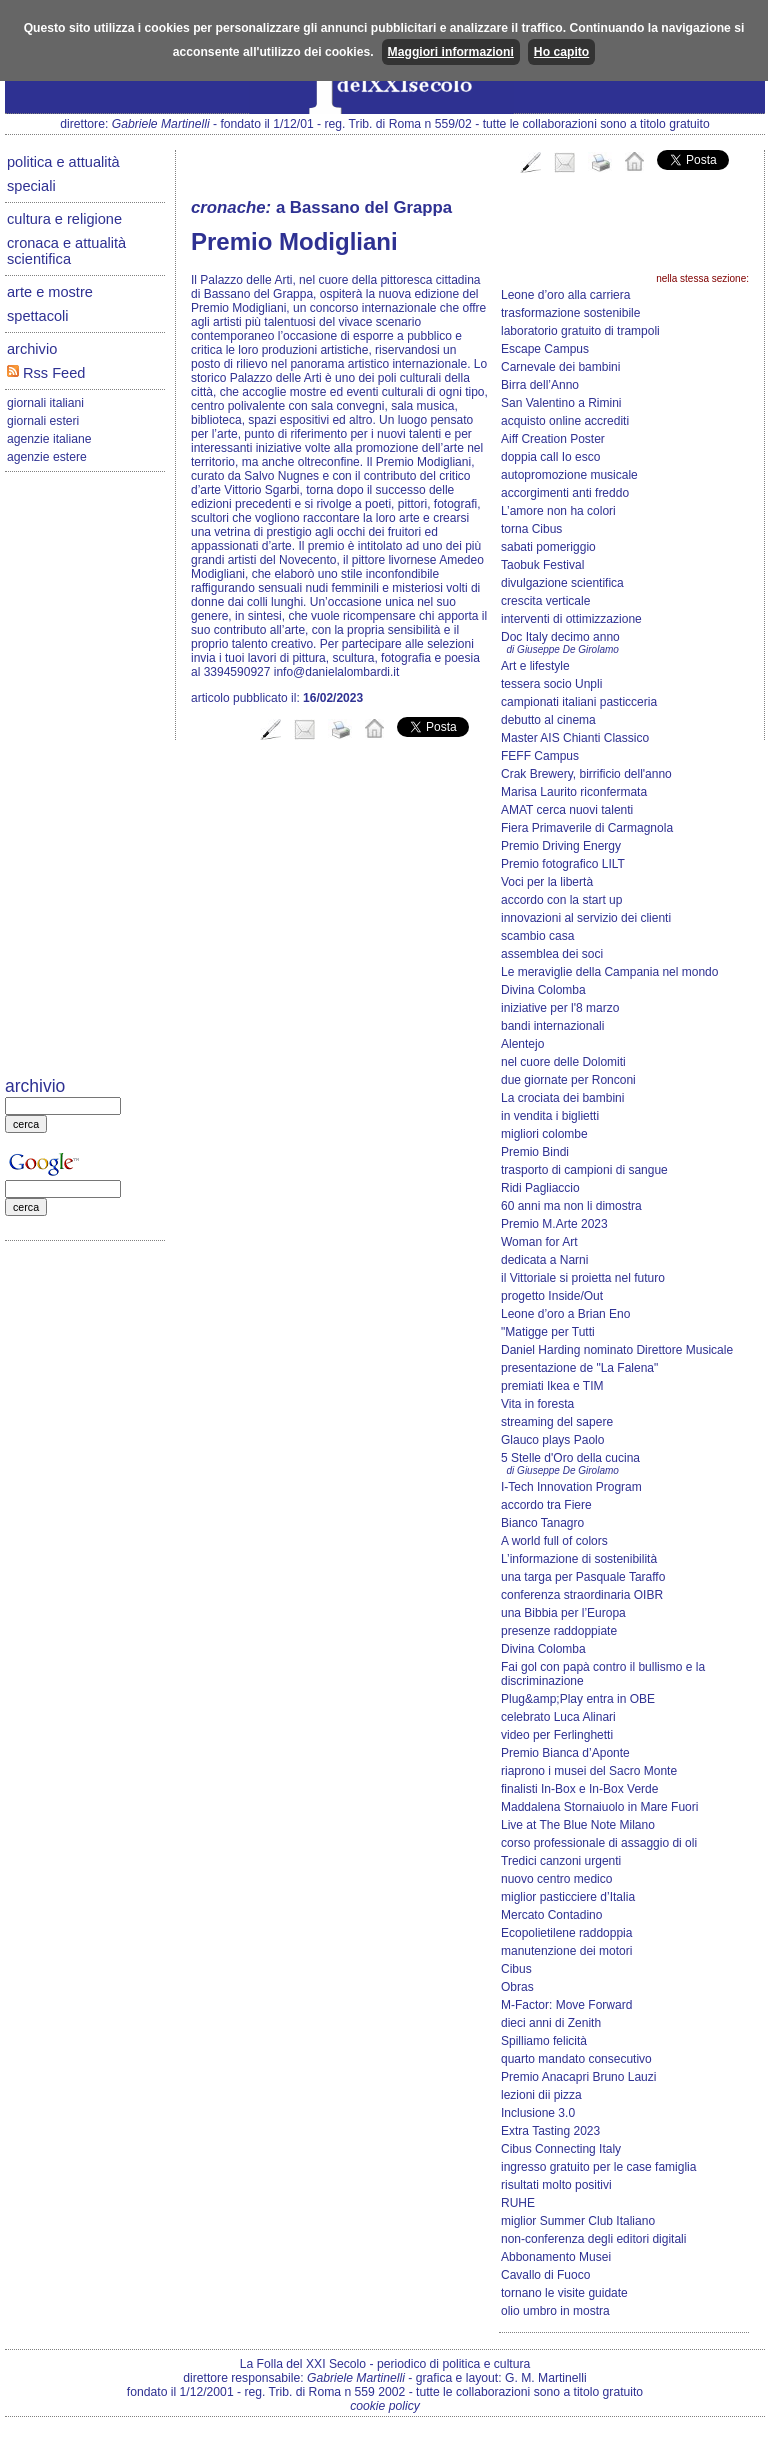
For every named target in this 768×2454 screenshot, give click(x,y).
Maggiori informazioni (451, 52)
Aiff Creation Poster (553, 439)
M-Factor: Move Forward (566, 2005)
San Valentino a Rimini (561, 403)
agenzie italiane (49, 439)
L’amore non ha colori (558, 511)
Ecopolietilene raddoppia (566, 1933)
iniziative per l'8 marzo (560, 1008)
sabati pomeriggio (548, 547)
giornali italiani (45, 403)
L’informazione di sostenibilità (579, 1559)
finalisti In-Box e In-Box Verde (579, 1789)
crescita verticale (545, 601)
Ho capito (561, 52)
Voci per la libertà (547, 882)
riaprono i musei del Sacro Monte (589, 1771)
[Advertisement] (85, 776)
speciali (31, 186)
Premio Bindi (535, 1152)
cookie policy (385, 2406)
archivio (32, 349)
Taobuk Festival (542, 565)
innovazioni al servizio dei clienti (586, 918)
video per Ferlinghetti (557, 1735)
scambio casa (537, 936)
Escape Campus (545, 349)
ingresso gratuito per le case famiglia (598, 2167)
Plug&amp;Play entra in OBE (578, 1699)
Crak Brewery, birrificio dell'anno (586, 774)
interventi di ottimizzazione (571, 619)
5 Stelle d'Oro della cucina (570, 1458)
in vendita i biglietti (550, 1116)
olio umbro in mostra (555, 2311)
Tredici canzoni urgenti (561, 1861)
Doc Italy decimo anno (560, 637)
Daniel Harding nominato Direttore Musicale (617, 1350)
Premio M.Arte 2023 (554, 1224)
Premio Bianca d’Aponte (565, 1753)
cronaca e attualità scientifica (66, 251)
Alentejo (522, 1044)
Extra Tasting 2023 (550, 2131)
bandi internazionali (552, 1026)
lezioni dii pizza (541, 2095)
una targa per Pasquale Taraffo (583, 1577)
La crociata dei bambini (562, 1098)
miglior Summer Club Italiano (578, 2221)
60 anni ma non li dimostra (571, 1206)
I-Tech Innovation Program (571, 1487)
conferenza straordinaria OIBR (582, 1595)
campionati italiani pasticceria (579, 702)
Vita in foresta (537, 1404)
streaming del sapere (557, 1422)
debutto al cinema (548, 720)
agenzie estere (47, 457)
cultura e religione (64, 219)
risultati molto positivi (556, 2185)
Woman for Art (539, 1242)
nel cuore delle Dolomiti (563, 1062)
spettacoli (38, 316)
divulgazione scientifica (562, 583)
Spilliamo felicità (544, 2041)
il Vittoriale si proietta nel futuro (583, 1278)
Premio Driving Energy (561, 846)
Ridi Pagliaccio (540, 1188)
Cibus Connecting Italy (561, 2149)
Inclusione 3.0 (538, 2113)
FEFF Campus (540, 756)
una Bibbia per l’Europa (563, 1613)
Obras (517, 1987)
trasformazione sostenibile (570, 313)
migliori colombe (544, 1134)
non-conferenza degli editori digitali (593, 2239)
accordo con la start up (561, 900)
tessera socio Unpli (551, 684)
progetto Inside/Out (552, 1296)
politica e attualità (63, 162)
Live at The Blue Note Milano (578, 1825)
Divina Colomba (543, 990)
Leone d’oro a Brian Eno (565, 1314)
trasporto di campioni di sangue (584, 1170)
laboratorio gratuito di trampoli (580, 331)
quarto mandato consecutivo (576, 2059)
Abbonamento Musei (556, 2257)
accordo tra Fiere (546, 1505)
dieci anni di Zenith (551, 2023)
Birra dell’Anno (540, 385)
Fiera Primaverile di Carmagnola (587, 828)
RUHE (518, 2203)
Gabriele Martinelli (161, 124)
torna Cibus (531, 529)
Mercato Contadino (551, 1915)
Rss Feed (46, 373)
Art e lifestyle (535, 666)
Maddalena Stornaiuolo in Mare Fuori (599, 1807)
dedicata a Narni (544, 1260)
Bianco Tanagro (542, 1523)
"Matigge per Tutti (548, 1332)
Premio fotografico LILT (563, 864)
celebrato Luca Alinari (558, 1717)
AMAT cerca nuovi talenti (567, 810)
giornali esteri (43, 421)
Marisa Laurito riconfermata (574, 792)
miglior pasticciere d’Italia (568, 1897)
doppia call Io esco (550, 457)
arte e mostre (50, 292)
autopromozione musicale (569, 475)
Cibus (516, 1969)
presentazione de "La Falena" (579, 1368)
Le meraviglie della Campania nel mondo (609, 972)
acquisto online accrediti (565, 421)
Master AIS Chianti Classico (575, 738)
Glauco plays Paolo (552, 1440)
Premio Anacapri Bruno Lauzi (578, 2077)
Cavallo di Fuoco (545, 2275)
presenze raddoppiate (559, 1631)
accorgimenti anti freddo (565, 493)
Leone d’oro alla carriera (565, 295)
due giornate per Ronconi (568, 1080)
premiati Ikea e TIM (552, 1386)
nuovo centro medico (556, 1879)
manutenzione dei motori (566, 1951)
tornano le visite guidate (564, 2293)
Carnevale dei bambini (560, 367)
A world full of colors (554, 1541)
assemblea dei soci (552, 954)
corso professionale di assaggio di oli (599, 1843)
